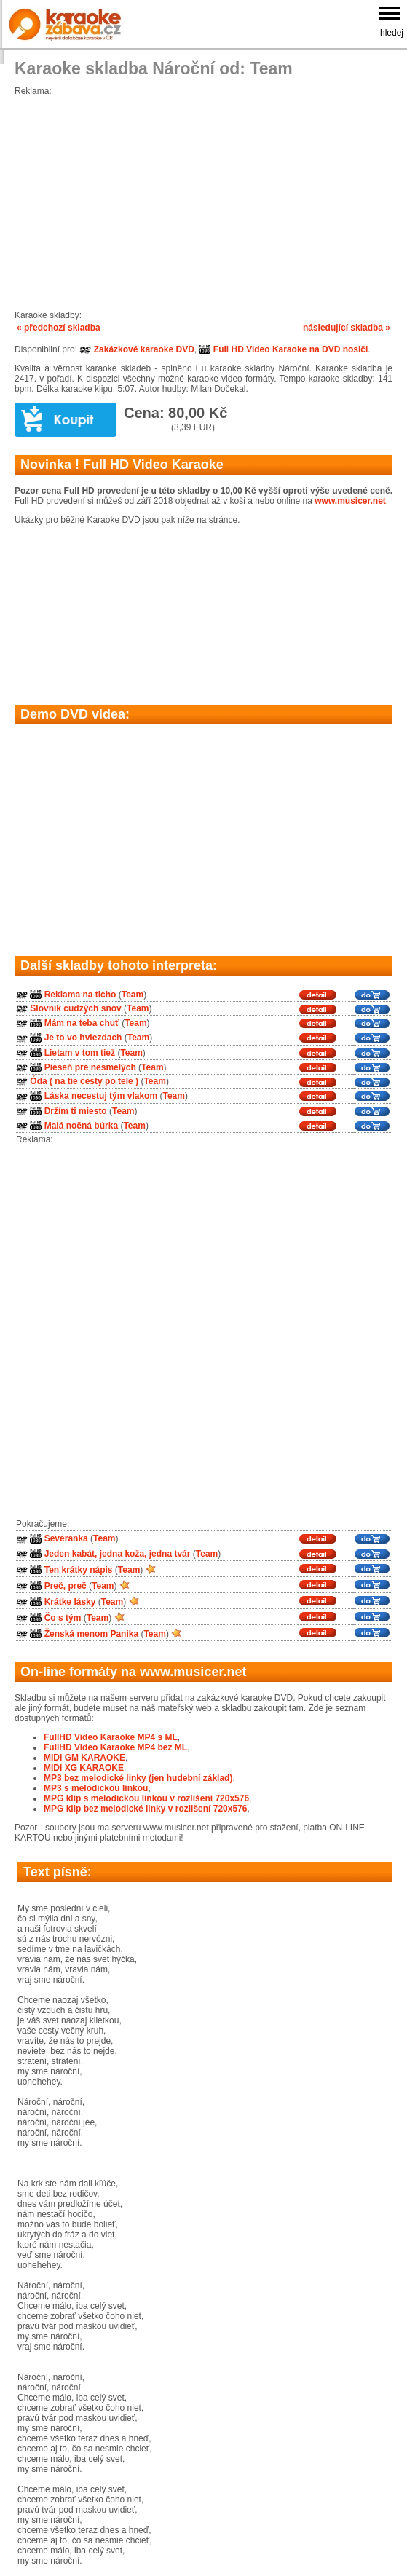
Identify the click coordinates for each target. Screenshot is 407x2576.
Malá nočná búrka (81, 1126)
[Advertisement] (203, 198)
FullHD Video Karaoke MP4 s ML (111, 1737)
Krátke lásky (70, 1602)
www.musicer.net (350, 501)
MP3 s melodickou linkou (96, 1788)
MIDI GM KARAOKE (84, 1758)
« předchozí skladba (58, 328)
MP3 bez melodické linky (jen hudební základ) (138, 1778)
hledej (391, 33)
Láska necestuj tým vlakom (100, 1096)
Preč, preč (65, 1586)
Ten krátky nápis (78, 1570)
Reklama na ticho (80, 994)
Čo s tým (63, 1618)
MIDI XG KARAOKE (84, 1768)
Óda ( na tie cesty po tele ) (84, 1081)
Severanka (66, 1539)
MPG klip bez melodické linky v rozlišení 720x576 (145, 1808)
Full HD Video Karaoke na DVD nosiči (283, 349)
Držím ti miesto (75, 1111)
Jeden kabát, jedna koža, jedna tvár (117, 1554)
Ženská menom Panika (91, 1634)
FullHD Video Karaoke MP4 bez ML (115, 1747)
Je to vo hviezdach (83, 1038)
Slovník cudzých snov (75, 1008)
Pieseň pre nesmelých (90, 1067)
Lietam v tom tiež (79, 1053)
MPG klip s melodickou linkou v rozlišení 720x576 (146, 1798)
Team (132, 994)
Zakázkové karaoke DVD (136, 349)
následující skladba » (346, 328)
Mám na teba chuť (81, 1023)
